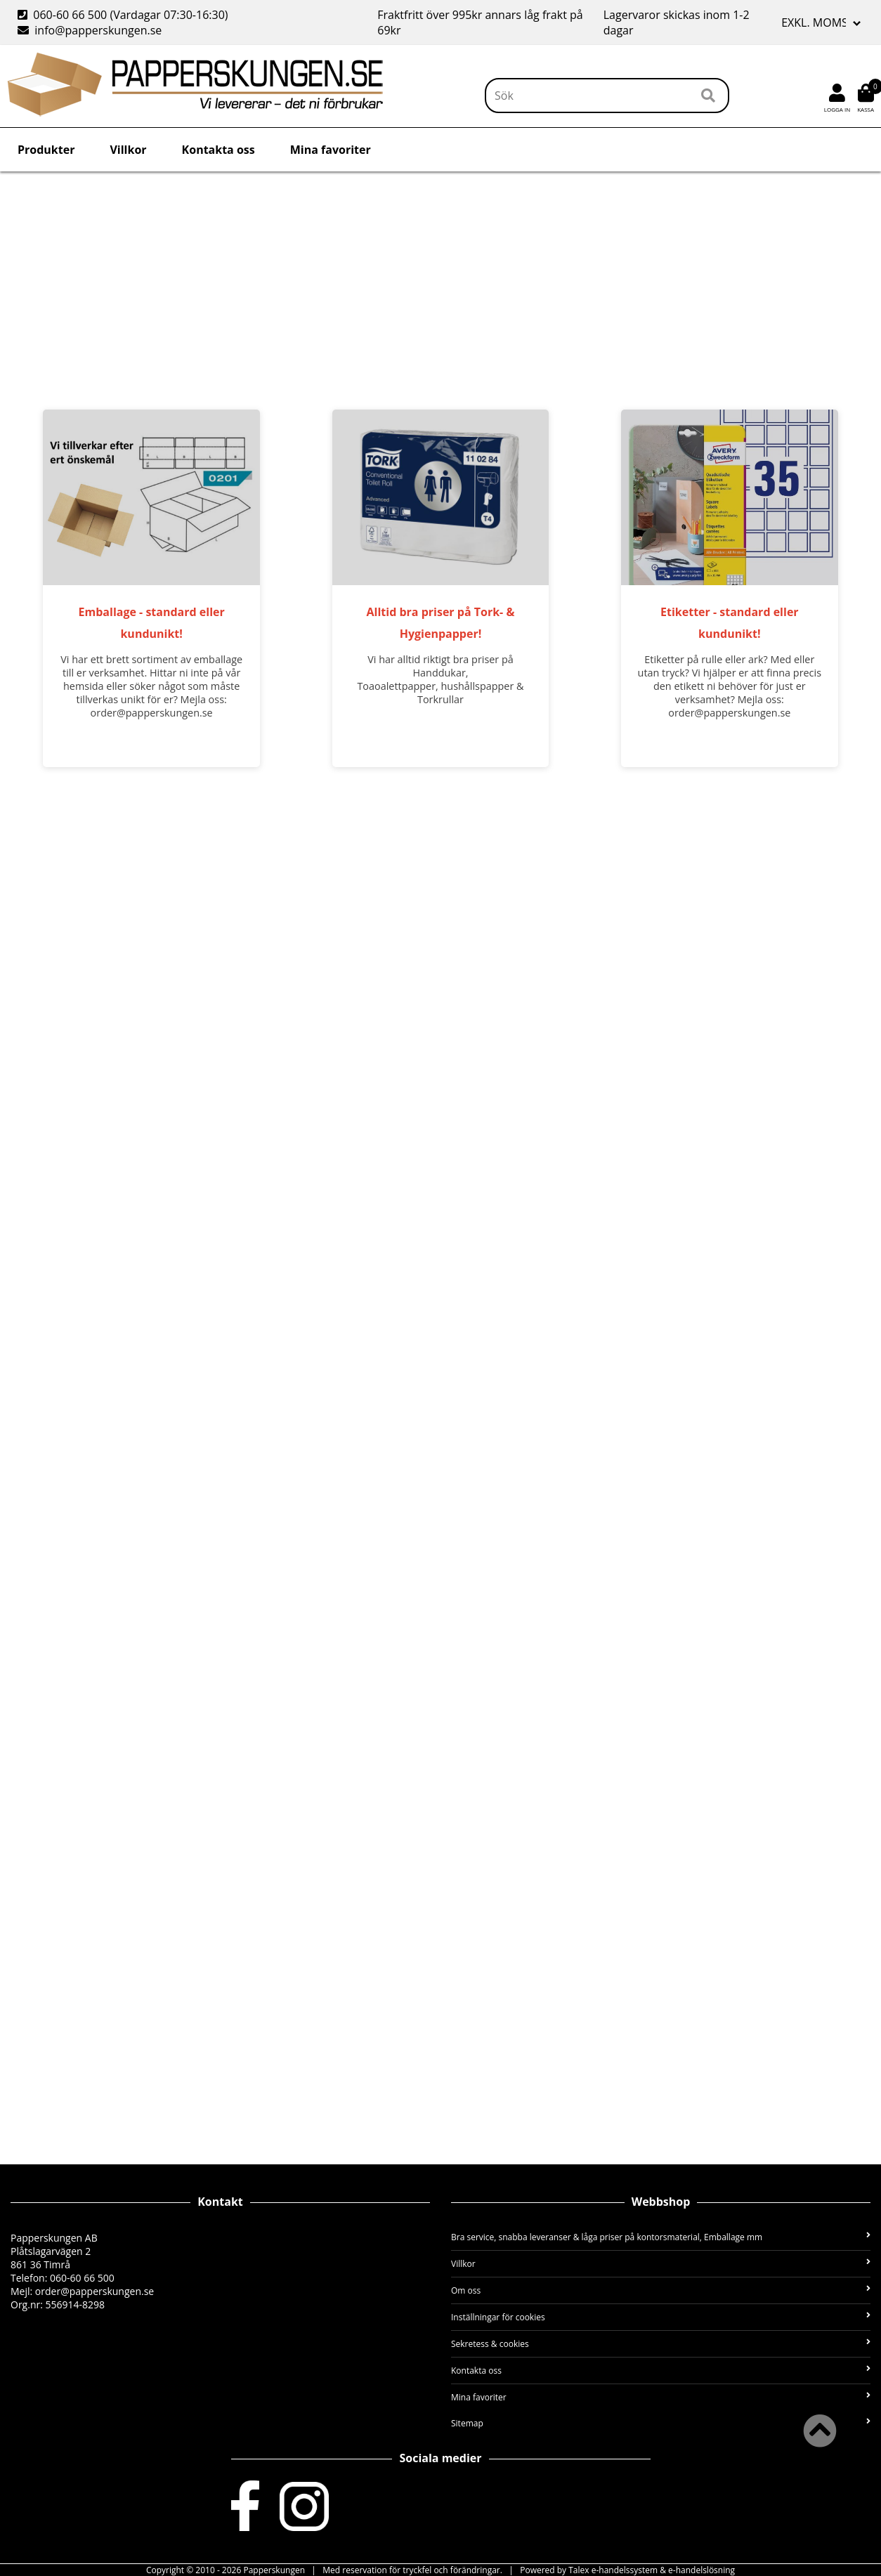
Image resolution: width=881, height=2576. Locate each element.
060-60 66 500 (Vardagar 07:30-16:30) (124, 14)
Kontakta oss (218, 149)
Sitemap (660, 2423)
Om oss (660, 2290)
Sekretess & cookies (660, 2344)
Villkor (128, 149)
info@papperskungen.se (90, 30)
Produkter (46, 149)
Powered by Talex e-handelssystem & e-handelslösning (627, 2570)
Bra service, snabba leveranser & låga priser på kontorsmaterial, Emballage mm (660, 2237)
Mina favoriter (330, 149)
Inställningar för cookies (660, 2317)
